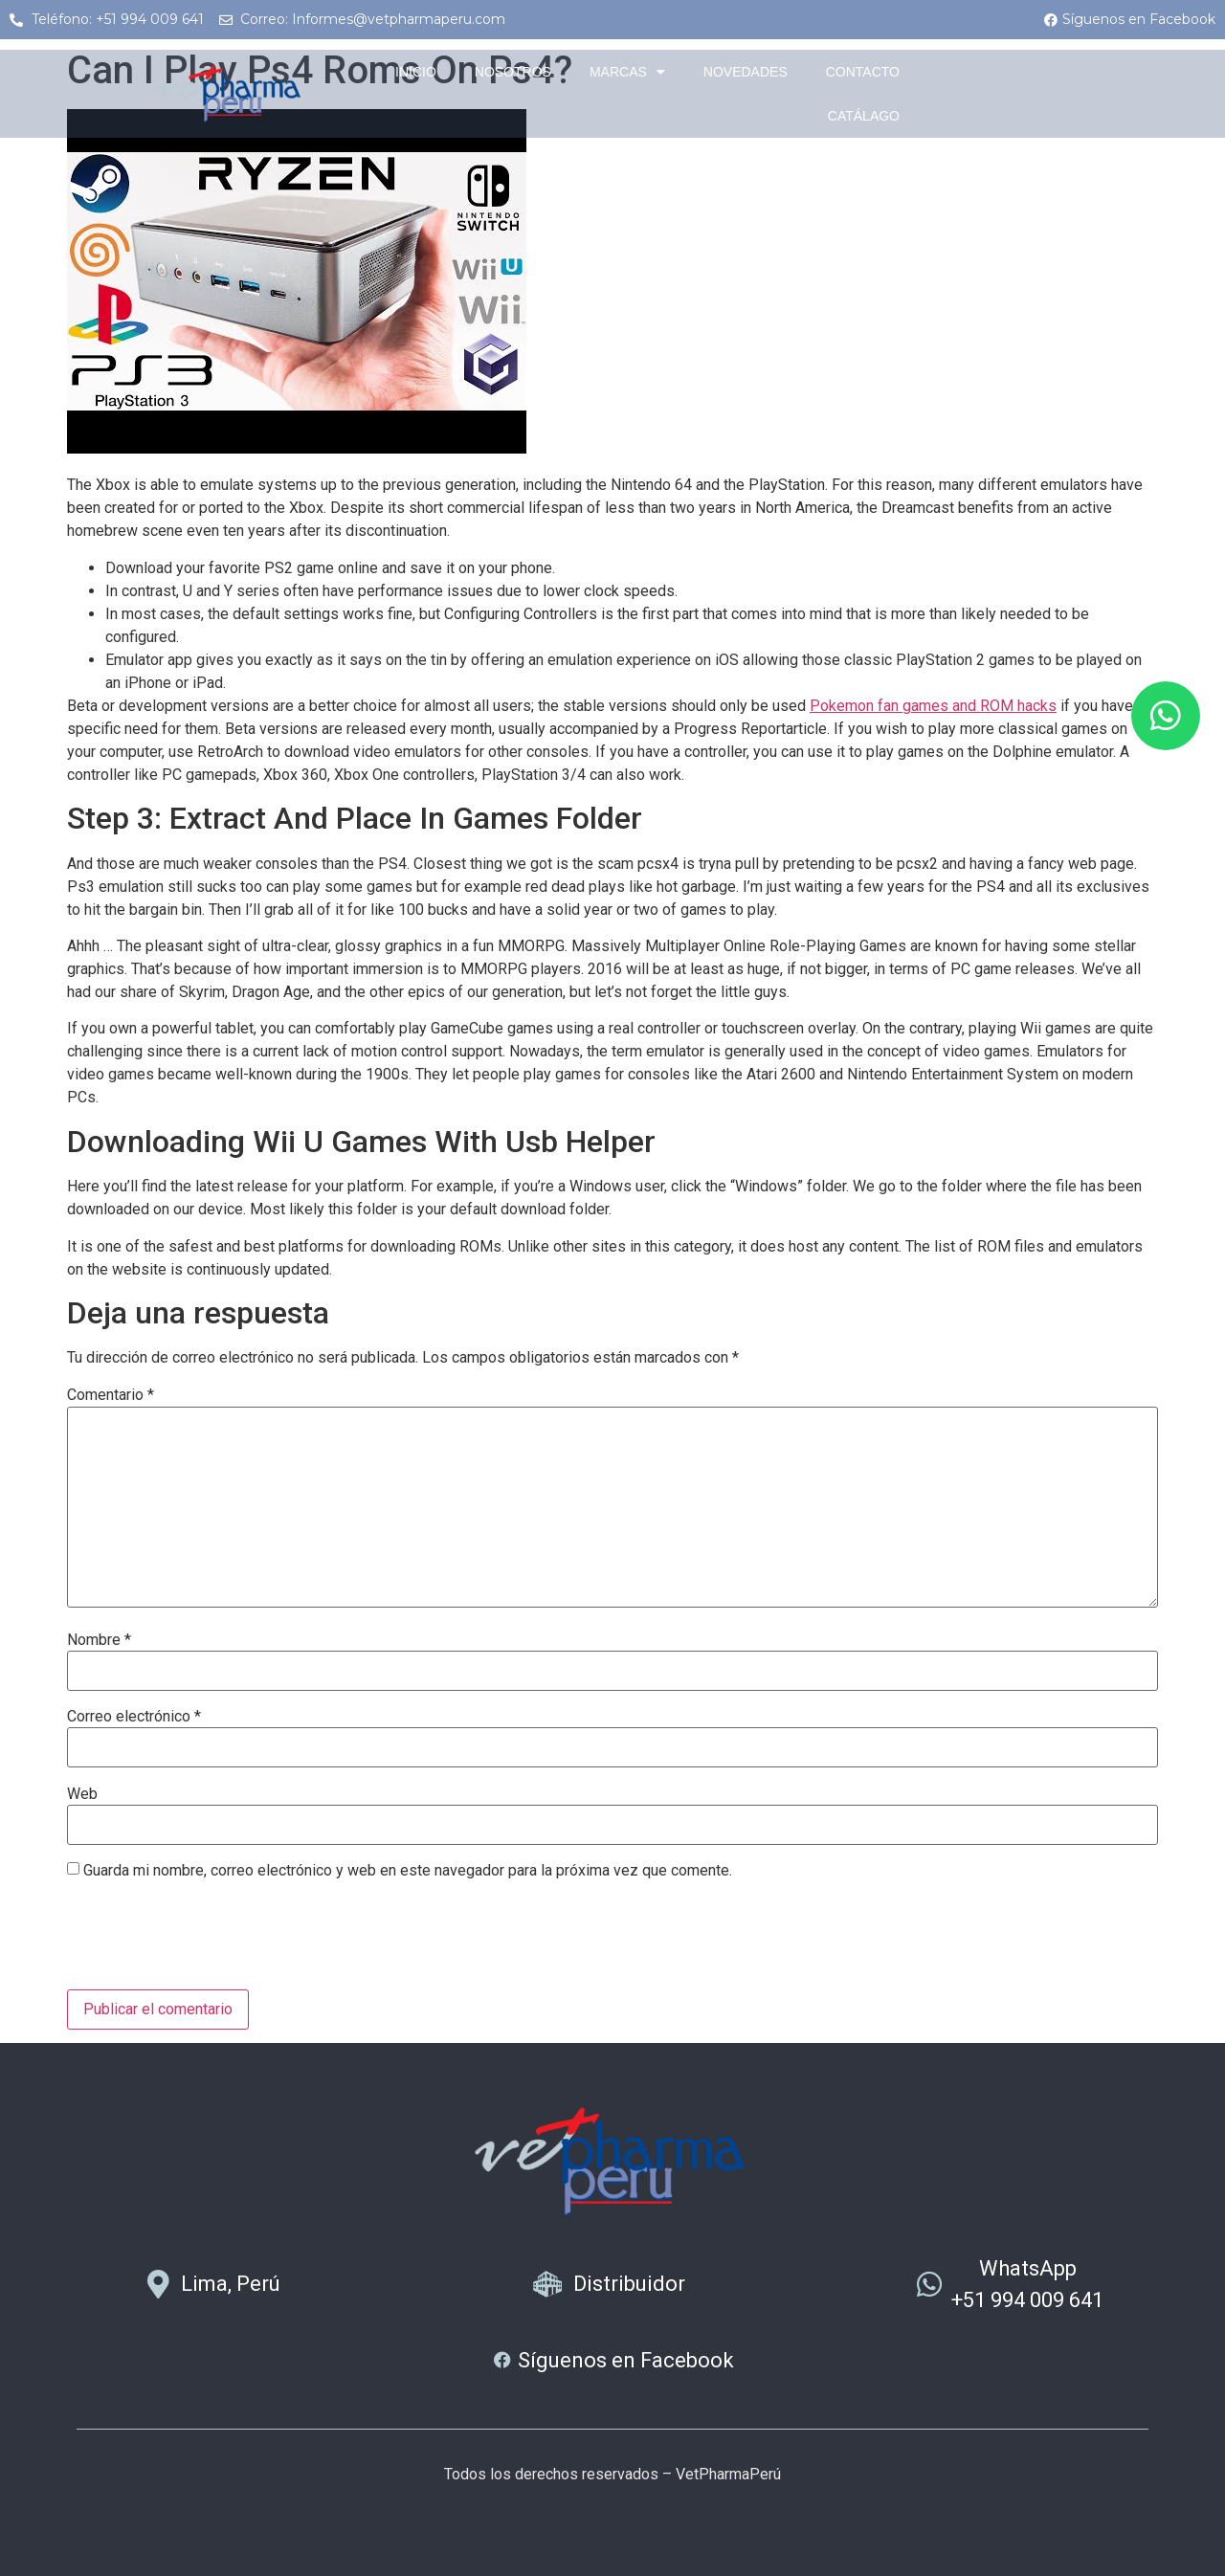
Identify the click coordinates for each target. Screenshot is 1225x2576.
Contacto (863, 71)
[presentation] (212, 1942)
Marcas (627, 72)
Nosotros (513, 71)
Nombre (99, 1640)
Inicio (415, 71)
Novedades (745, 71)
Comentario (110, 1395)
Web (82, 1794)
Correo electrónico (134, 1716)
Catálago (864, 115)
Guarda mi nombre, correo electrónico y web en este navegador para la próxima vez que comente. (407, 1870)
